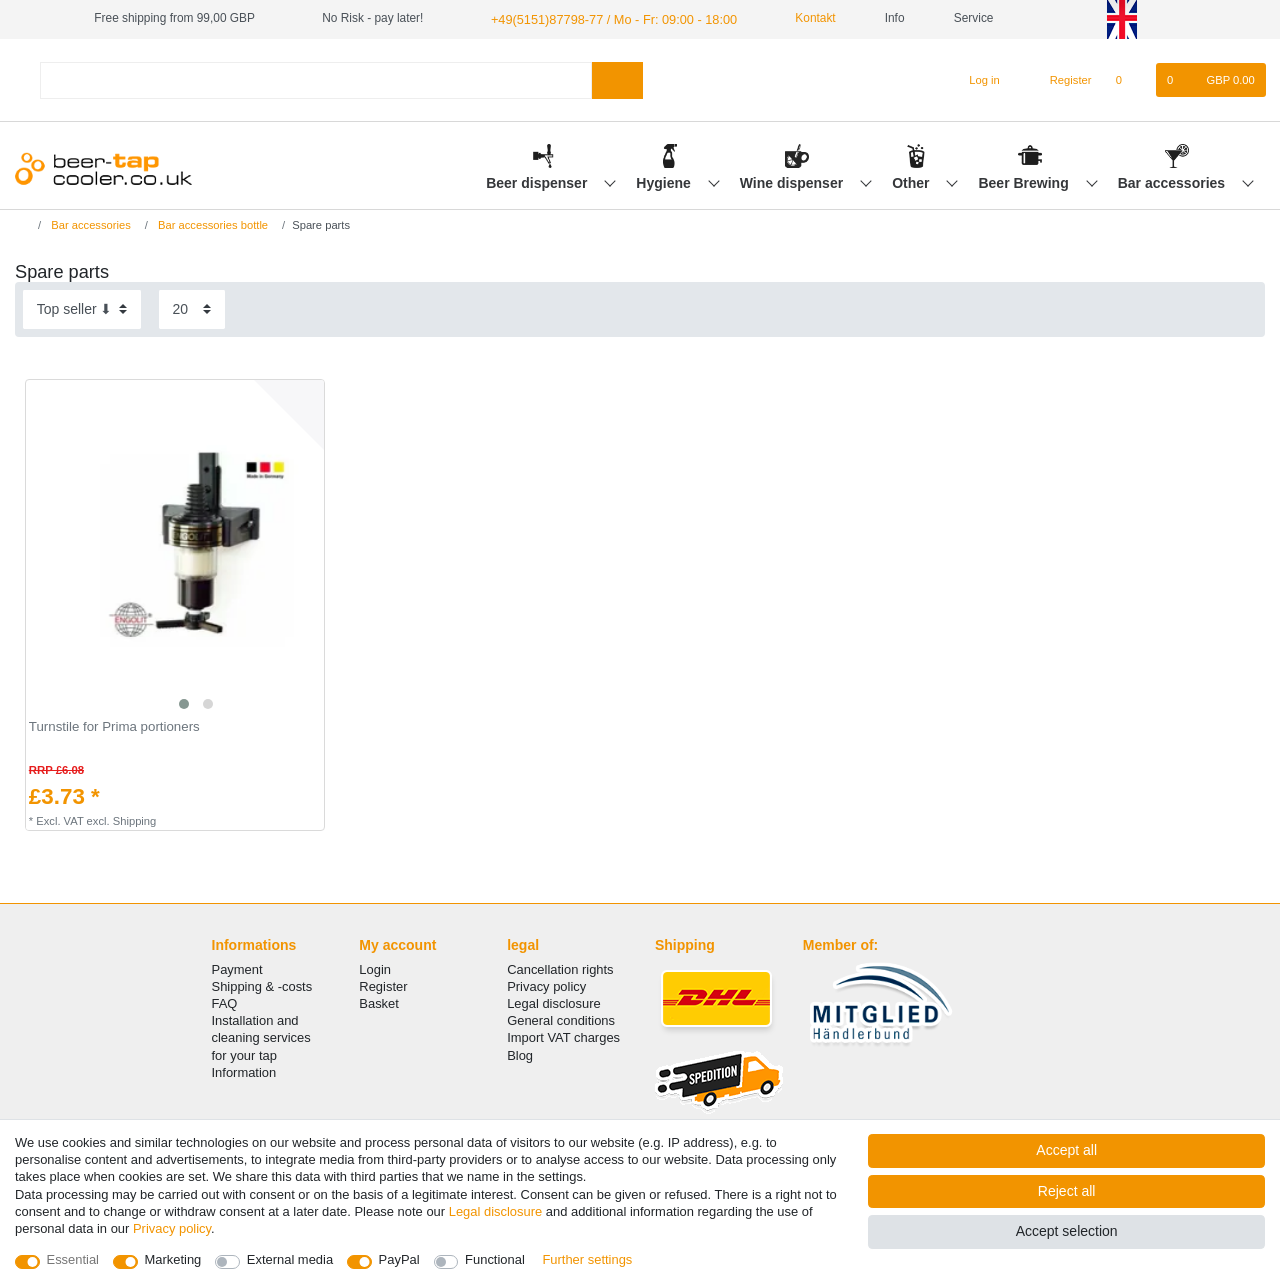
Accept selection (1067, 1231)
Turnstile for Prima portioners (114, 726)
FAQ (225, 1002)
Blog (520, 1053)
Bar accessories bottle (211, 224)
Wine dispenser (793, 181)
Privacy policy (546, 985)
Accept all (1066, 1150)
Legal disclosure (554, 1002)
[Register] (1059, 79)
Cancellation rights (560, 968)
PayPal (399, 1259)
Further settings (587, 1259)
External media (290, 1259)
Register (383, 985)
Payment (237, 968)
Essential (73, 1259)
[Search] (617, 78)
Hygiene (665, 181)
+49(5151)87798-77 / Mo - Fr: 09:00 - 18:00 (605, 18)
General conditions (561, 1019)
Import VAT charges (563, 1036)
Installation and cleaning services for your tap (261, 1036)
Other (912, 181)
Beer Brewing (1025, 181)
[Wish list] (1129, 79)
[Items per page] (192, 308)
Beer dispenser (538, 181)
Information (244, 1071)
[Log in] (975, 79)
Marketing (173, 1259)
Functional (495, 1259)
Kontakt (796, 18)
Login (375, 968)
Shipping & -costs (262, 985)
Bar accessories (1173, 181)
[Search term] (316, 78)
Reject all (1067, 1191)
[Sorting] (82, 308)
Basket (379, 1002)
